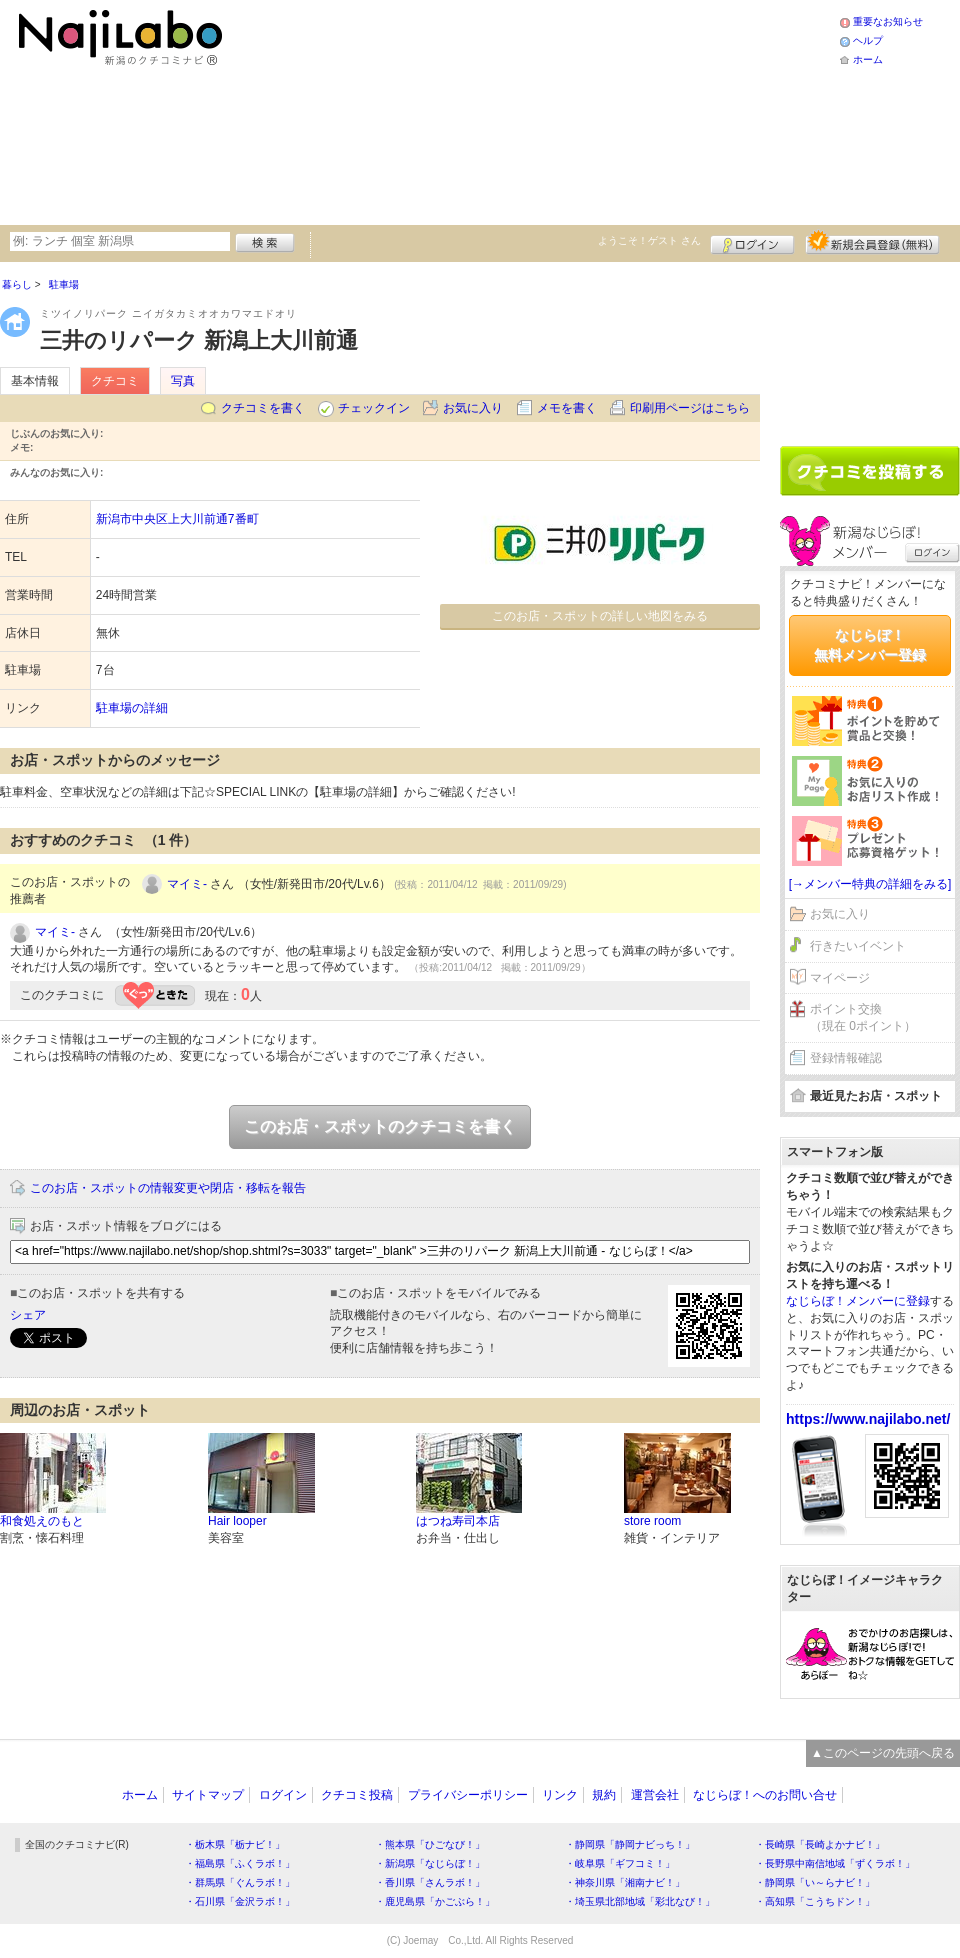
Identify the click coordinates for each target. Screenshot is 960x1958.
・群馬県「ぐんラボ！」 (240, 1882)
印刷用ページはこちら (690, 408)
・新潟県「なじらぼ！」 (430, 1863)
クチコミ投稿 (357, 1795)
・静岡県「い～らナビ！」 (815, 1882)
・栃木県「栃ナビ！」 (235, 1844)
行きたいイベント (858, 946)
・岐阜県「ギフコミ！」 (620, 1863)
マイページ (840, 978)
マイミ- (187, 884)
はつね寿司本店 (458, 1521)
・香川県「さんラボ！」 (430, 1882)
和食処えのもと (42, 1521)
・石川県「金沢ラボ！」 (240, 1901)
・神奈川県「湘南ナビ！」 (625, 1882)
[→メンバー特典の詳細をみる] (870, 884)
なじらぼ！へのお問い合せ (765, 1795)
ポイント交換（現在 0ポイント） (863, 1017)
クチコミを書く (263, 408)
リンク (560, 1795)
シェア (28, 1315)
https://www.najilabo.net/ (868, 1419)
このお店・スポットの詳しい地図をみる (600, 616)
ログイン (752, 242)
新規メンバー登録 (872, 242)
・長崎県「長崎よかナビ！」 (820, 1844)
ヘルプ (868, 40)
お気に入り (473, 408)
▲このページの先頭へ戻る (883, 1753)
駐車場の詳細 (132, 708)
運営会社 (655, 1795)
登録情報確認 (846, 1058)
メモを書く (567, 408)
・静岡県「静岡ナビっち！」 (630, 1844)
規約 (604, 1795)
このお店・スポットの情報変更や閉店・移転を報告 (168, 1188)
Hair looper (237, 1521)
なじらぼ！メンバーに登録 (858, 1301)
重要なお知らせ (888, 21)
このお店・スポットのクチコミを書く (380, 1126)
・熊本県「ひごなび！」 (430, 1844)
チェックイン (374, 408)
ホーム (868, 59)
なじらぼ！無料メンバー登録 (870, 645)
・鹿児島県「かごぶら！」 (435, 1901)
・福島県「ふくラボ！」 (240, 1863)
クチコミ (115, 381)
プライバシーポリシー (468, 1795)
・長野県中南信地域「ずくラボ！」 (835, 1863)
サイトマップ (208, 1795)
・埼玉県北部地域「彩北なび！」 (640, 1901)
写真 (183, 381)
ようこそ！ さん (649, 240)
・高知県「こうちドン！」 (815, 1901)
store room (652, 1521)
